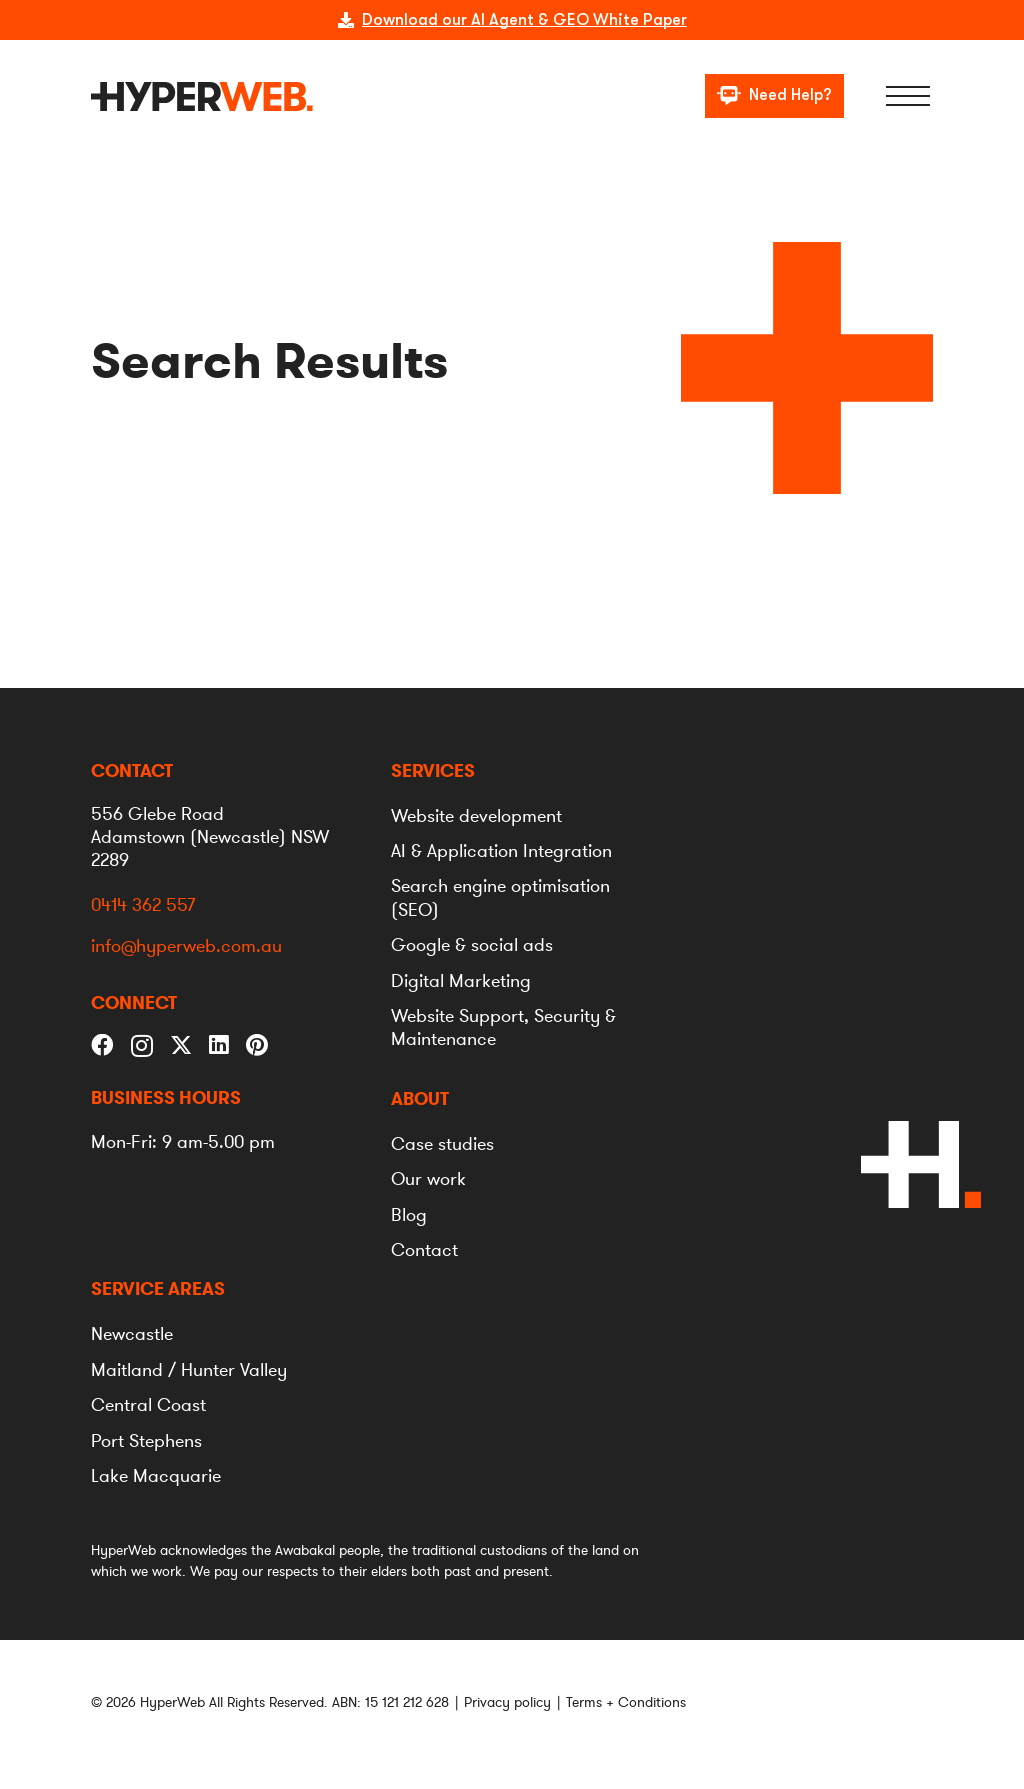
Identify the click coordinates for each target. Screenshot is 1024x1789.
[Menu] (908, 96)
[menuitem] (433, 771)
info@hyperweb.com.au (186, 946)
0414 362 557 (143, 905)
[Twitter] (181, 1044)
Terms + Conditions (626, 1702)
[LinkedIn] (219, 1045)
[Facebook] (102, 1045)
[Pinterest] (257, 1045)
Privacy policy (507, 1702)
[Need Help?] (774, 96)
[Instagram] (142, 1046)
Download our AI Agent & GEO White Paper (524, 20)
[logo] (202, 96)
